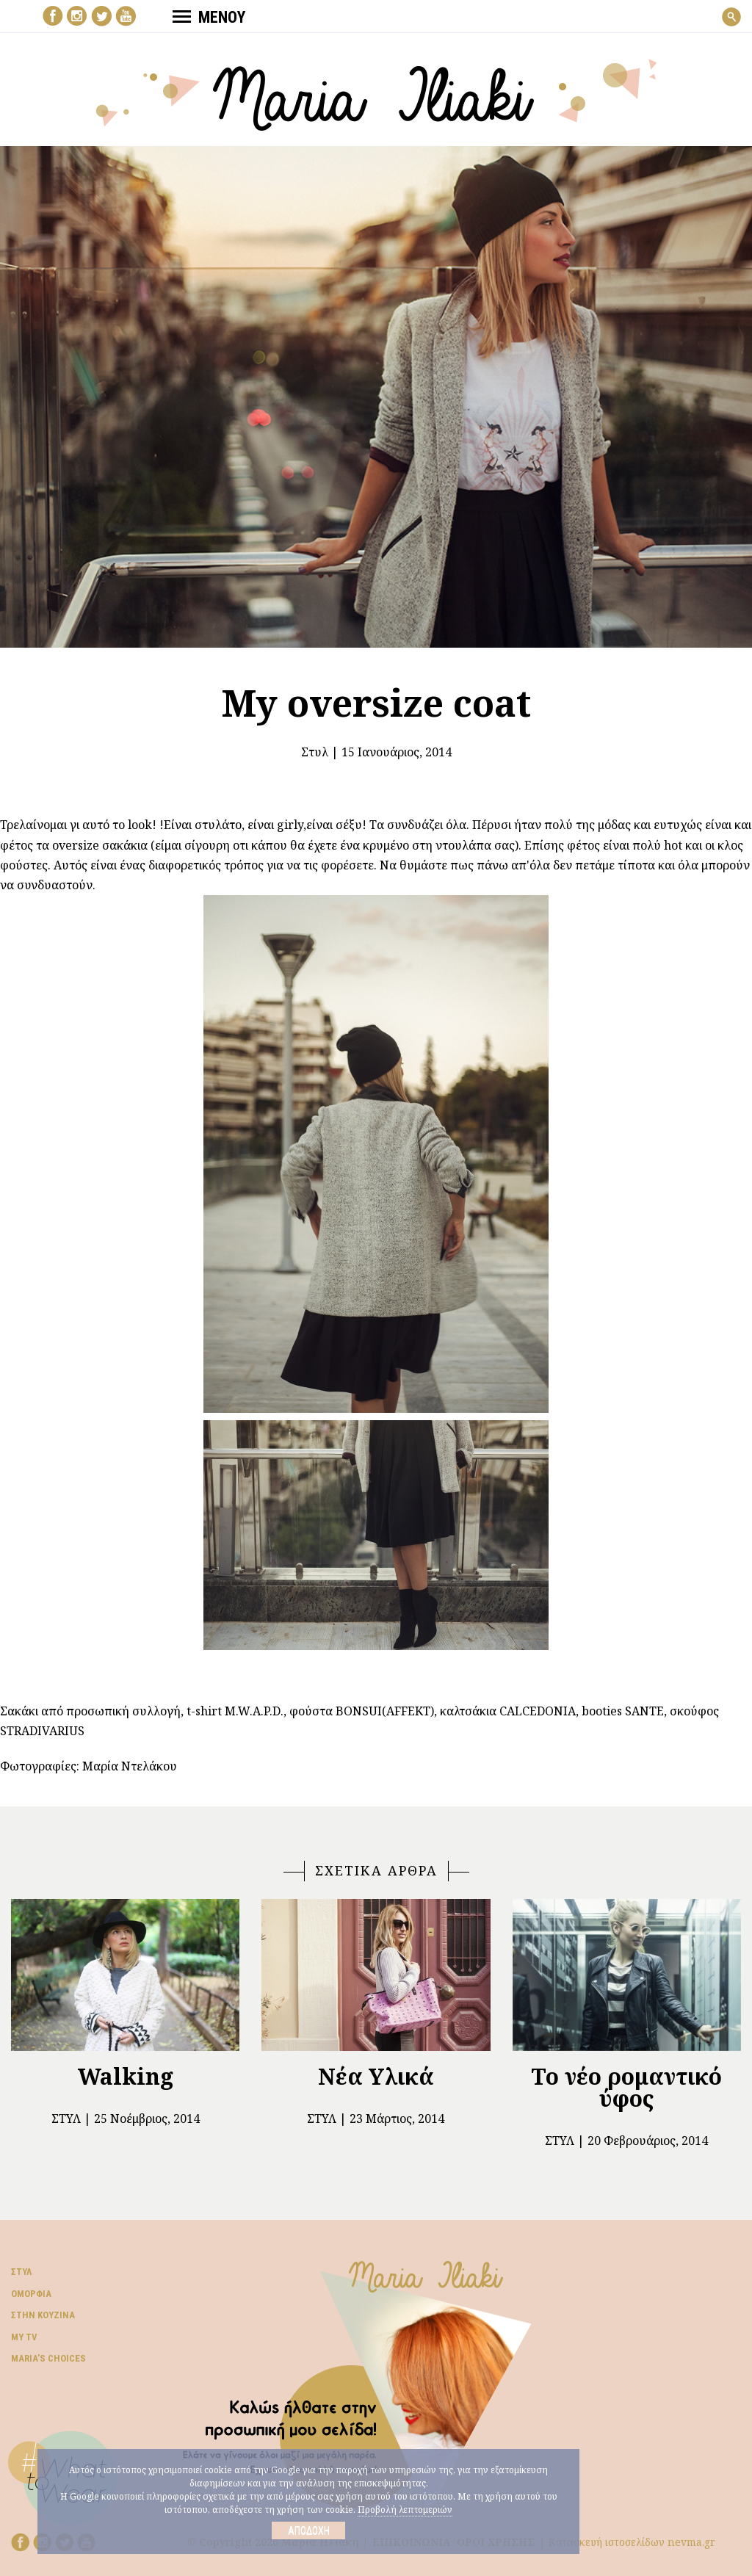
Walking (125, 2076)
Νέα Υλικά (375, 2076)
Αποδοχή (309, 2530)
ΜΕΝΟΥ (209, 16)
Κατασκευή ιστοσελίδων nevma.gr (632, 2542)
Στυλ (314, 752)
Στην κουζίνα (43, 2314)
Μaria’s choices (48, 2358)
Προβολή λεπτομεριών (405, 2509)
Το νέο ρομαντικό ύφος (626, 2087)
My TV (24, 2336)
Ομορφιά (31, 2293)
